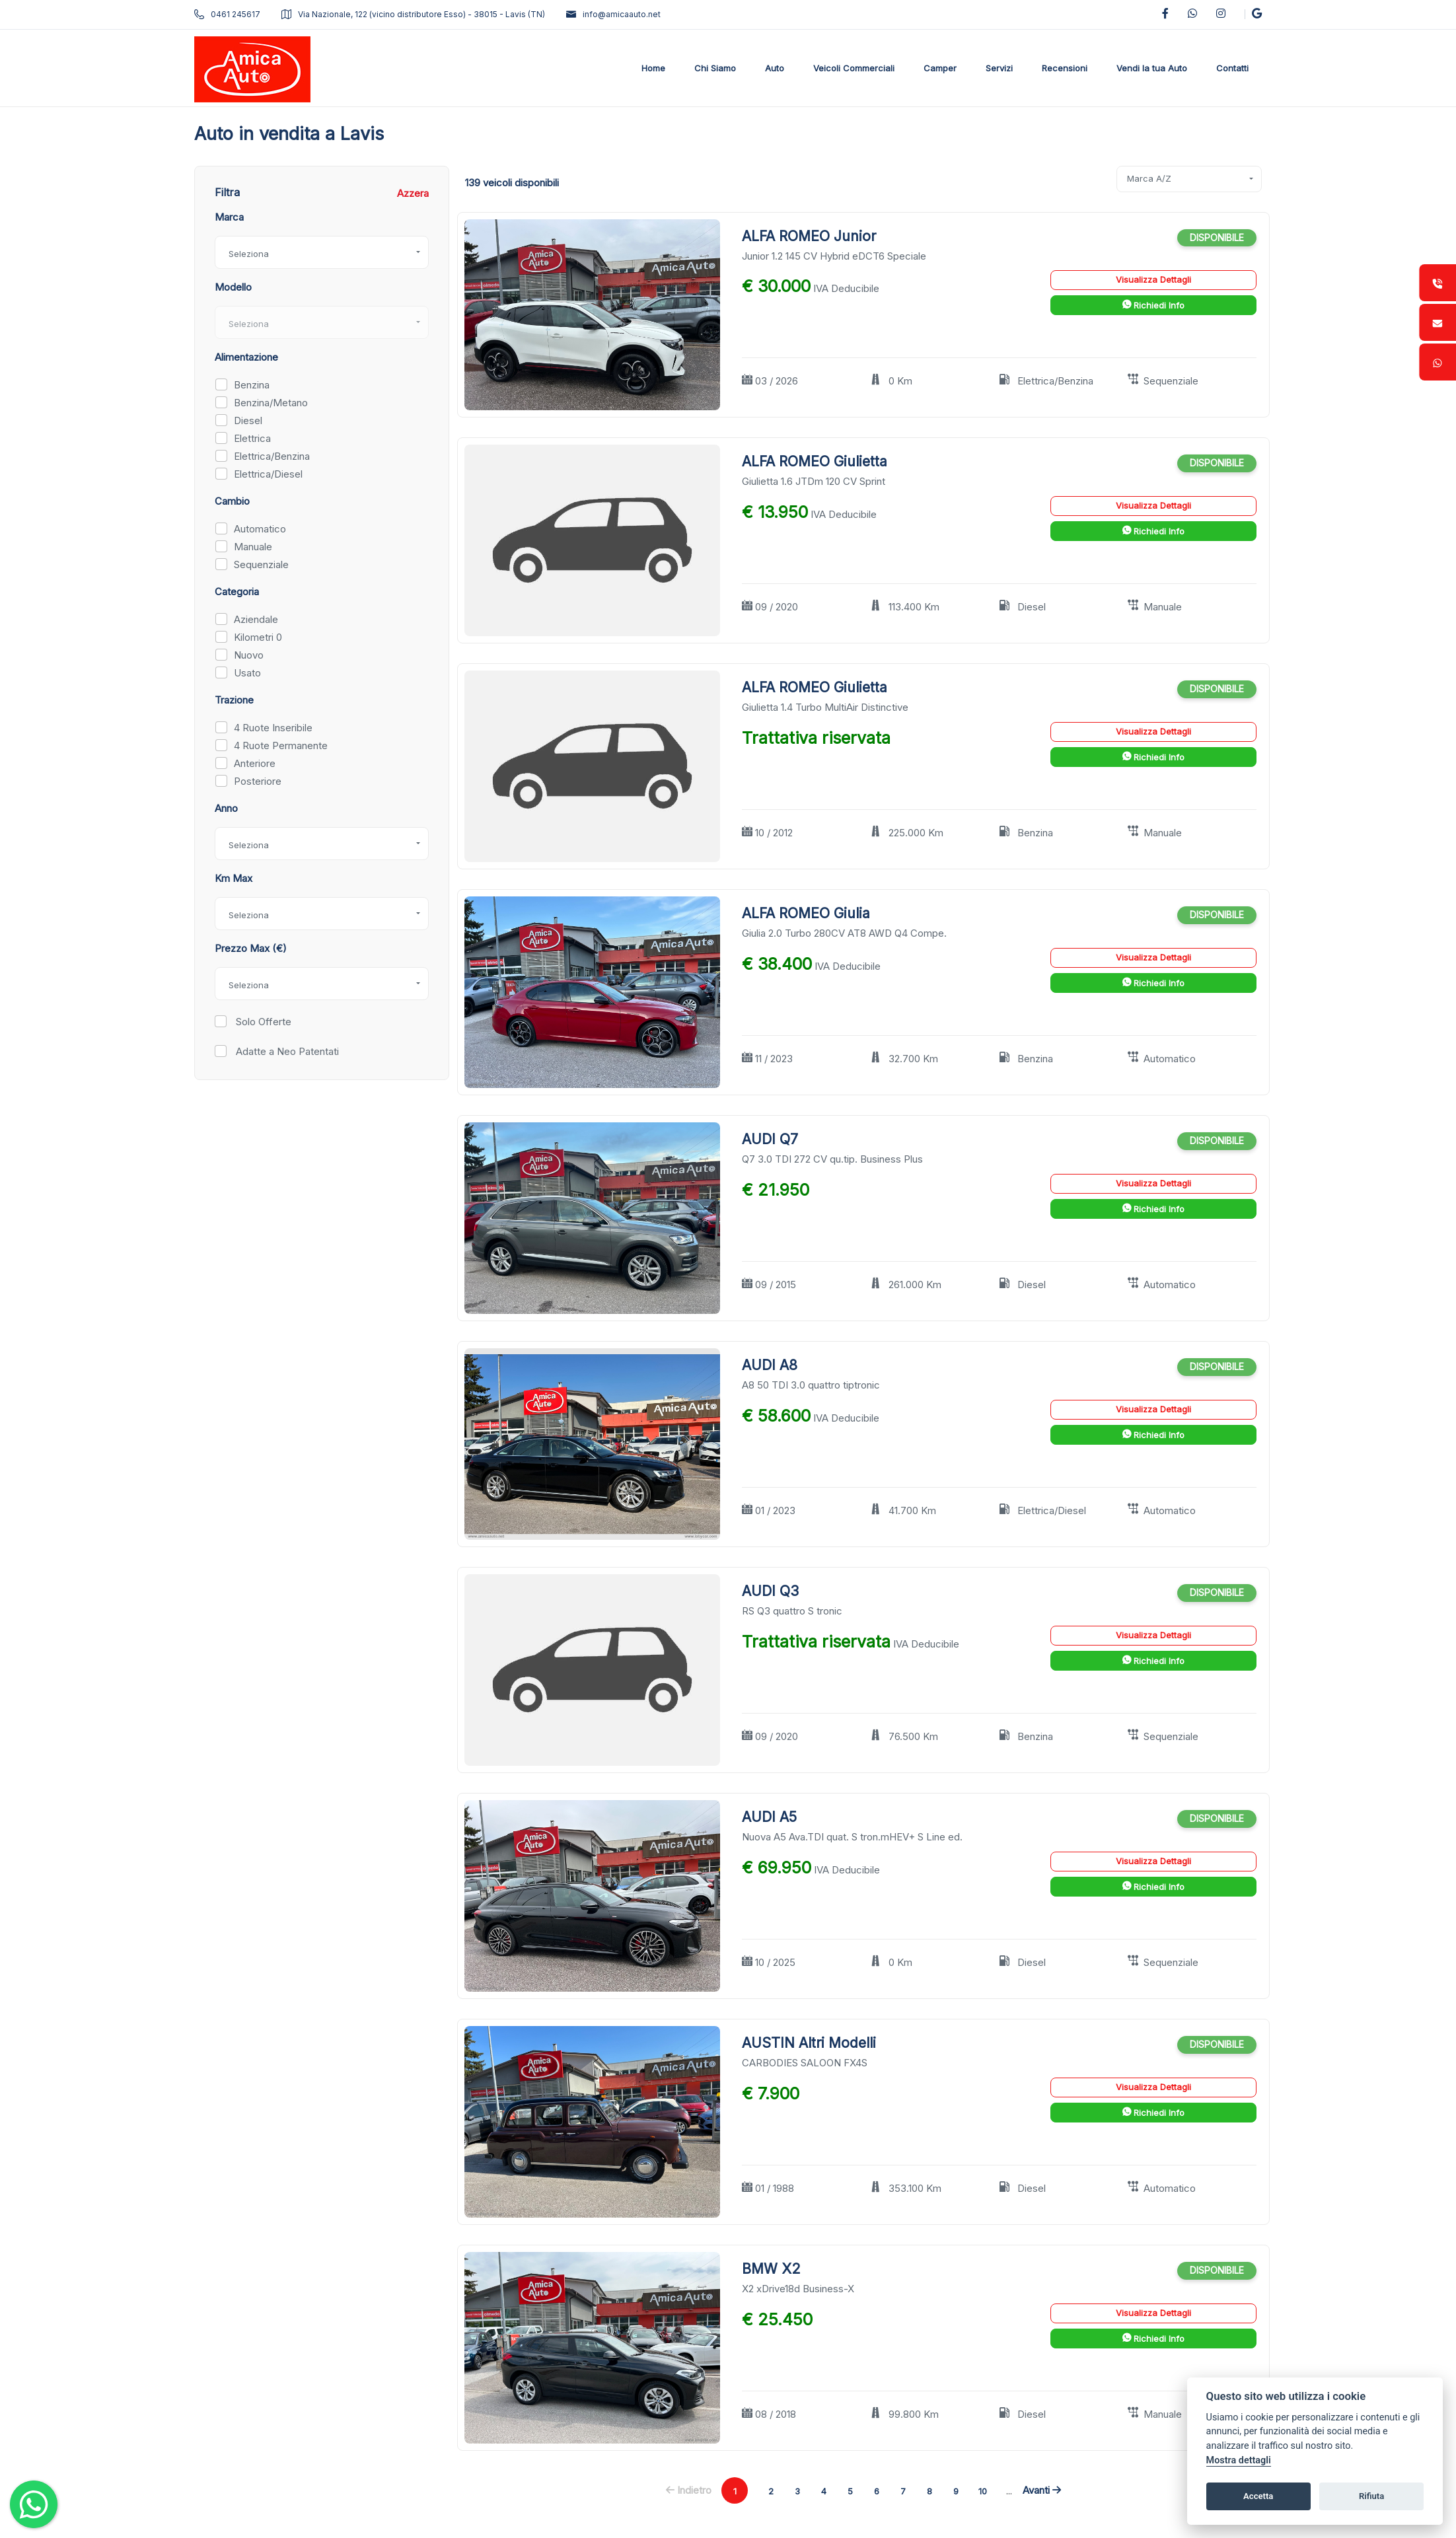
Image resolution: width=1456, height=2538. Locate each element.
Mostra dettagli (1238, 2460)
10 (982, 2491)
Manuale (253, 546)
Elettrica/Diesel (268, 474)
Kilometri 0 (258, 637)
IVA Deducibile (846, 288)
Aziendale (256, 619)
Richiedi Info (1153, 305)
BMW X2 (771, 2269)
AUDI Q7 (770, 1139)
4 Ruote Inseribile (273, 727)
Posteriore (257, 781)
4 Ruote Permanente (281, 745)
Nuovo (249, 655)
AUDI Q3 (770, 1591)
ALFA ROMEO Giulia (806, 913)
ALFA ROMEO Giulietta (814, 461)
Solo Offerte (262, 1021)
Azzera (413, 193)
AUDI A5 (769, 1817)
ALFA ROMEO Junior (809, 236)
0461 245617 (227, 14)
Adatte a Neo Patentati (286, 1051)
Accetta (1258, 2496)
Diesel (248, 420)
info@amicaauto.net (613, 14)
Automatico (260, 529)
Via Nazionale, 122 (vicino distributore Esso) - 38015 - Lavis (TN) (413, 14)
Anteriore (254, 763)
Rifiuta (1371, 2496)
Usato (247, 673)
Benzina (252, 385)
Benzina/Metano (271, 402)
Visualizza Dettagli (1153, 279)
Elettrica (252, 438)
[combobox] (322, 252)
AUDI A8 (769, 1365)
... (1009, 2490)
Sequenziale (261, 564)
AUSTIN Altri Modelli (809, 2043)
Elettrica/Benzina (272, 456)
